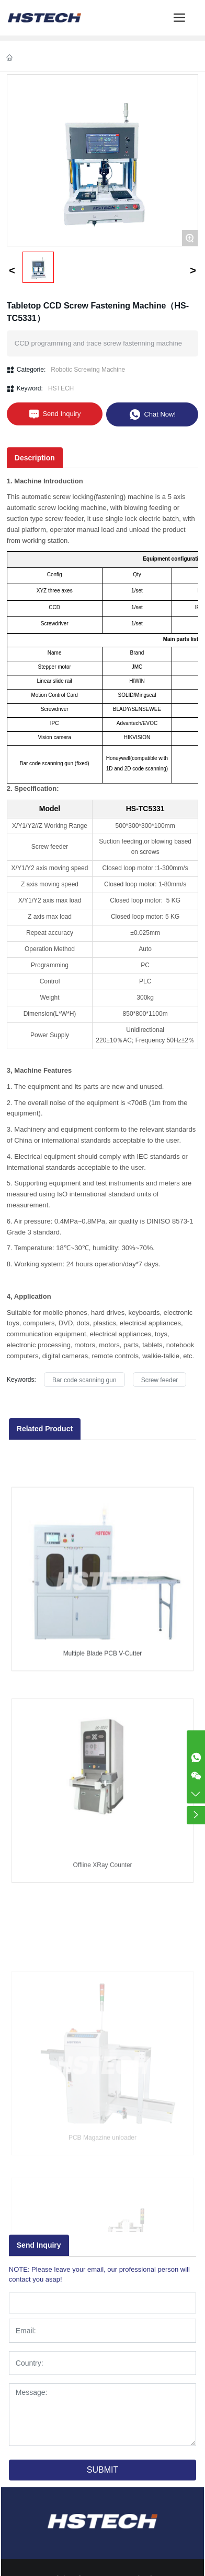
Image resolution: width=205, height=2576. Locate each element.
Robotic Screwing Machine (88, 369)
